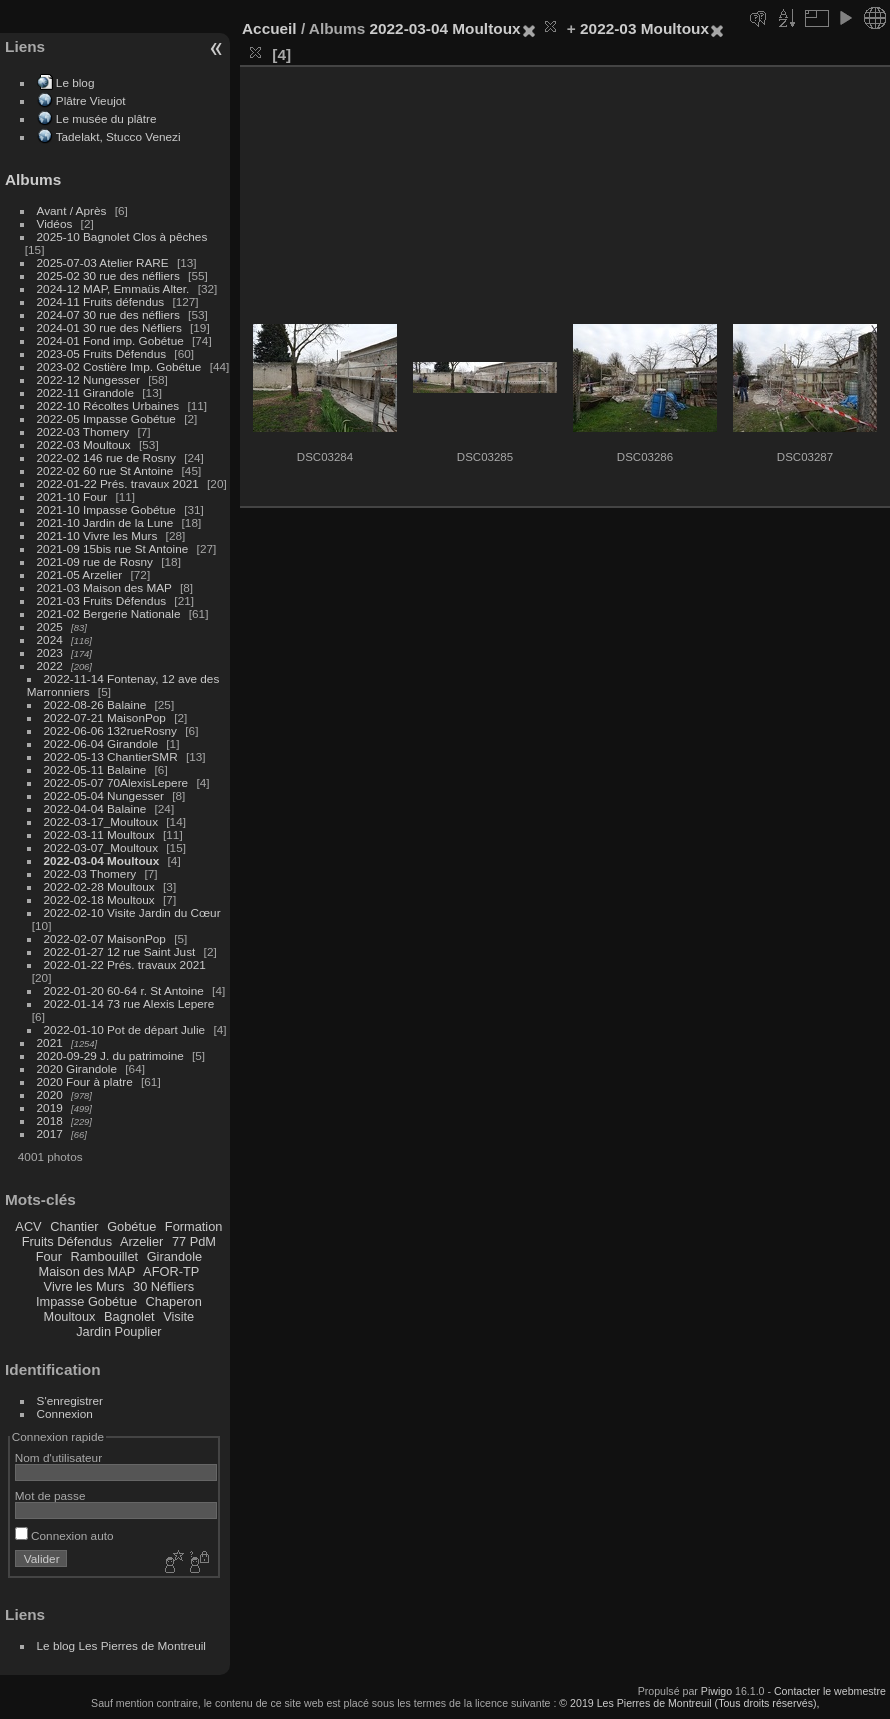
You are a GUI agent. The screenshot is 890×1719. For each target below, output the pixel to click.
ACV (28, 1226)
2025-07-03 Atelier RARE (103, 262)
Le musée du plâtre (106, 118)
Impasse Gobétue (86, 1301)
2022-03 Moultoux (84, 444)
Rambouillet (105, 1256)
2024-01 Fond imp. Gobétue (110, 340)
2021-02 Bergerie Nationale (109, 613)
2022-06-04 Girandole (101, 743)
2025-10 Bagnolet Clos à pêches (122, 236)
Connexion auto (64, 1535)
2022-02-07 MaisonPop (105, 938)
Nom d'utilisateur (58, 1457)
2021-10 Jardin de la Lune (105, 522)
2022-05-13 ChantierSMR (111, 756)
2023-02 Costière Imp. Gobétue (119, 366)
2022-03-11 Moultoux (99, 834)
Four (49, 1256)
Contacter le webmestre (830, 1691)
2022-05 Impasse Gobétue (106, 418)
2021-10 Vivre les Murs (97, 535)
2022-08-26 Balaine (95, 704)
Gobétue (131, 1226)
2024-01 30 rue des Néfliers (111, 327)
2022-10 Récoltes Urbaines (108, 405)
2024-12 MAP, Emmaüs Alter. (113, 288)
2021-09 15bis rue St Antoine (113, 548)
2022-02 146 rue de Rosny (106, 457)
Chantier (74, 1226)
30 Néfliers (163, 1286)
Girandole (175, 1256)
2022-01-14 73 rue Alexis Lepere (129, 1003)
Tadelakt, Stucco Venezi (118, 136)
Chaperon (174, 1301)
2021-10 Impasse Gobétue (106, 509)
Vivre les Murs (84, 1286)
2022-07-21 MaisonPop (105, 717)
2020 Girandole (77, 1068)
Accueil (269, 28)
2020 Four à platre (85, 1081)
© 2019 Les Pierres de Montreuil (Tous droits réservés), (689, 1703)
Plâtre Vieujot (91, 100)
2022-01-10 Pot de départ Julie (125, 1029)
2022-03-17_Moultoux (101, 821)
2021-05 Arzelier (80, 574)
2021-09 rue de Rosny (95, 561)
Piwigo (716, 1691)
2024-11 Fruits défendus (101, 301)
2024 (50, 639)
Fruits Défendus (67, 1241)
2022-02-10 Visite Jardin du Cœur (132, 912)
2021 (50, 1042)
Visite (178, 1316)
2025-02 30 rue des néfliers (108, 275)
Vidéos (55, 223)
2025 (50, 626)
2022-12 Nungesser (88, 379)
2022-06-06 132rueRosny (110, 730)
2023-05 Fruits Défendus (102, 353)
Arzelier (141, 1241)
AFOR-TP (171, 1271)
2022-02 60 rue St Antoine (105, 470)
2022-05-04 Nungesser (104, 795)
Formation (194, 1226)
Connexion (65, 1413)
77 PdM (194, 1241)
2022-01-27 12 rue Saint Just (120, 951)
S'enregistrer (70, 1400)
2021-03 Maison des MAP (104, 587)
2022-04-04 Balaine (95, 808)
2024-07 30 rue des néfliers (108, 314)
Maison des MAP (87, 1271)
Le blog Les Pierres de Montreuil (121, 1645)
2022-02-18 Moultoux (99, 899)
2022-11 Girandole (85, 392)
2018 (50, 1120)
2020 (50, 1094)
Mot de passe (50, 1495)
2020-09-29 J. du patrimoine (110, 1055)
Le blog (75, 82)
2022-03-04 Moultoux (102, 860)
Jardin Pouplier (118, 1331)
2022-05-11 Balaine (95, 769)
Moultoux (70, 1316)
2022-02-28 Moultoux (99, 886)
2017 (50, 1133)
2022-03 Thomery (83, 431)
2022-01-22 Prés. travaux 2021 (118, 483)
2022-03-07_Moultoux (101, 847)
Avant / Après (72, 210)
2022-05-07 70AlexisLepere (116, 782)
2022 (50, 665)
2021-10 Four (72, 496)
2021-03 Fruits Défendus (102, 600)
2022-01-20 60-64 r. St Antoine (124, 990)
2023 (50, 652)
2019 (50, 1107)
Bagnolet (129, 1316)
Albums (33, 179)
